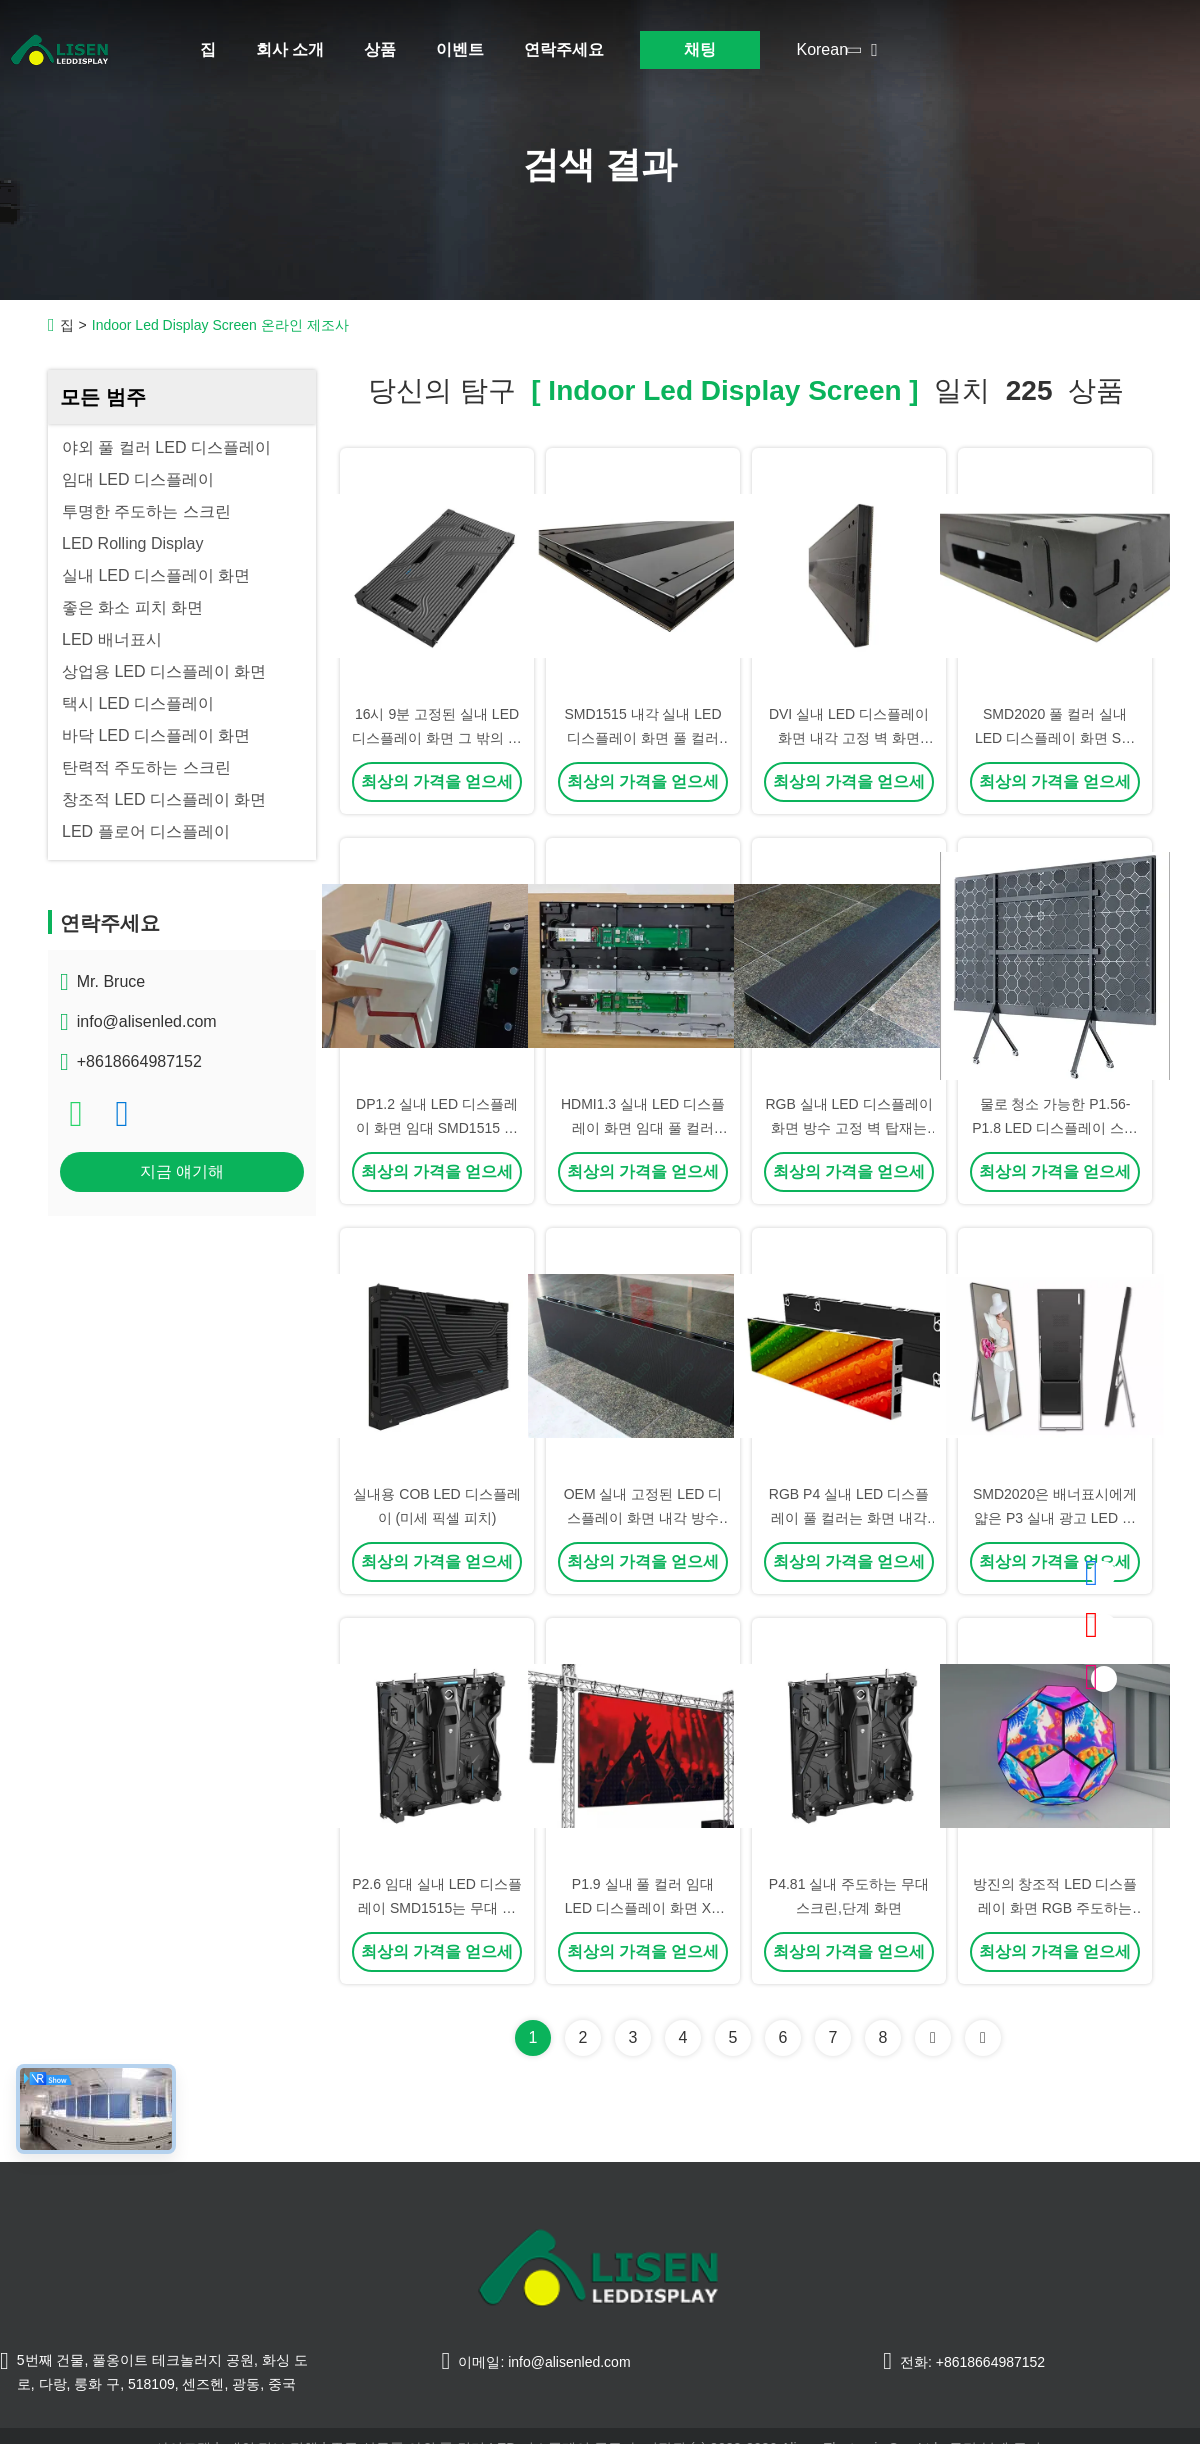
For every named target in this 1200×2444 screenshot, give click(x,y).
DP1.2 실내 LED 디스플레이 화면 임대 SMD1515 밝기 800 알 (437, 1128)
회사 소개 (290, 49)
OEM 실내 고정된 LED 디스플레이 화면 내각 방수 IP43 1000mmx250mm (643, 1518)
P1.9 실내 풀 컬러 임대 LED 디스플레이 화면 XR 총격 (643, 1908)
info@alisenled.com (147, 1021)
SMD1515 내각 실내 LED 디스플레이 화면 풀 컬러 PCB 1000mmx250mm (642, 738)
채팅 (700, 49)
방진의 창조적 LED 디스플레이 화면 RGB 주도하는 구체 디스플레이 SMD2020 (1055, 1908)
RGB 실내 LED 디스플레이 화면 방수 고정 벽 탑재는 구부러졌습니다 (848, 1128)
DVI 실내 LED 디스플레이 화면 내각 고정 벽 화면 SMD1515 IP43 (849, 738)
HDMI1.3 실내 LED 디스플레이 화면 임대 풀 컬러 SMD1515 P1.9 (643, 1128)
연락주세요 (564, 49)
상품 (380, 49)
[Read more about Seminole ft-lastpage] (983, 2038)
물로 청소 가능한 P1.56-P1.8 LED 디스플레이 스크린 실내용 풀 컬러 (1055, 1128)
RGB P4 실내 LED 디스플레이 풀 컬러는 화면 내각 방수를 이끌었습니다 (849, 1518)
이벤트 (460, 49)
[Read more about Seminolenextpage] (933, 2038)
